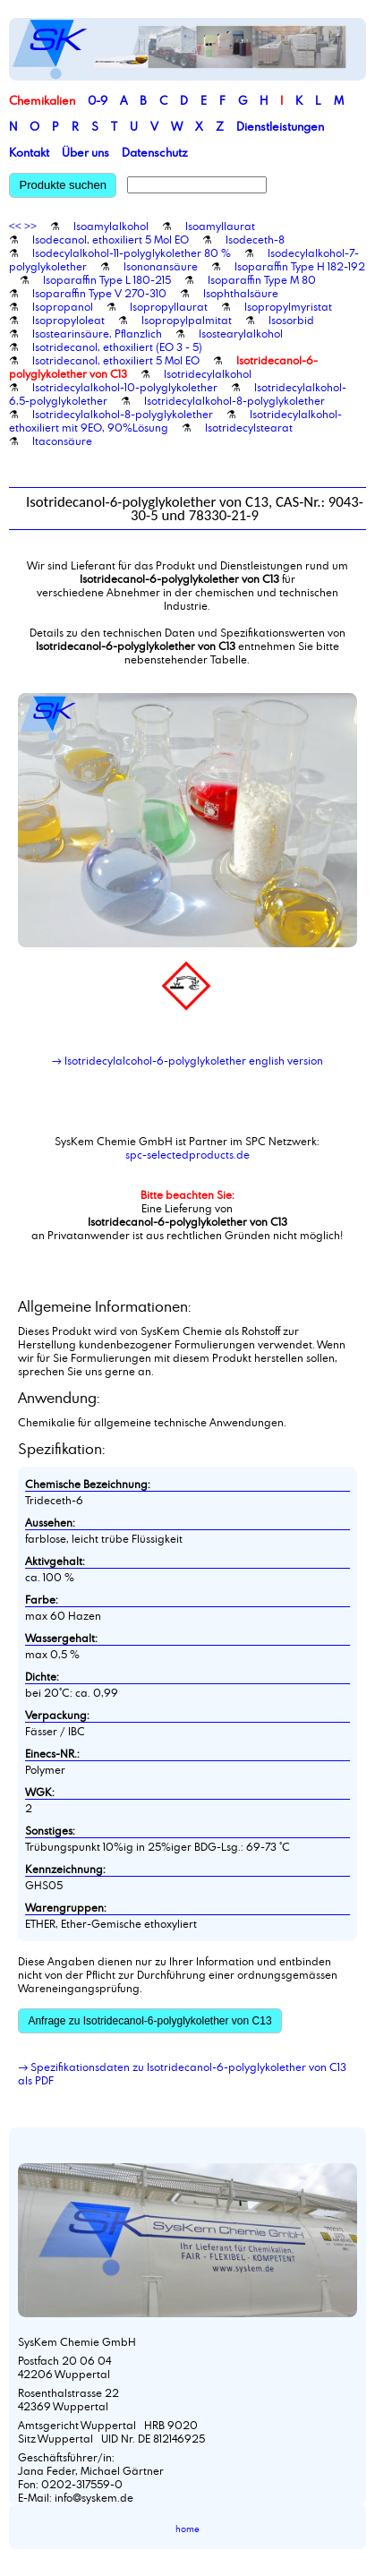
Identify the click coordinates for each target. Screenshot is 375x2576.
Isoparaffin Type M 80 (262, 279)
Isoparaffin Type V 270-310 (99, 293)
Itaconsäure (62, 440)
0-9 (97, 100)
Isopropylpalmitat (186, 319)
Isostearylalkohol (241, 333)
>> (30, 225)
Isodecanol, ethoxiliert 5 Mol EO (110, 239)
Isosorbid (291, 319)
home (187, 2529)
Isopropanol (62, 306)
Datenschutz (155, 152)
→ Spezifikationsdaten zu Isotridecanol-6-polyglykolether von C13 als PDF (182, 2073)
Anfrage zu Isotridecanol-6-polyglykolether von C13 (149, 2021)
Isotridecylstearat (249, 427)
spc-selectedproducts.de (187, 1154)
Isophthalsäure (240, 293)
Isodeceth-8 (255, 239)
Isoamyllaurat (220, 225)
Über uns (85, 152)
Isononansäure (161, 266)
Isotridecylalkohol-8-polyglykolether (234, 400)
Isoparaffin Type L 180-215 (107, 279)
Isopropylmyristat (288, 306)
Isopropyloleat (68, 319)
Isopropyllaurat (169, 306)
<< (15, 225)
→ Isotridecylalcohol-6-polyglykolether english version (187, 1060)
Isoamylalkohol (111, 225)
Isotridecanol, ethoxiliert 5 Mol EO (116, 360)
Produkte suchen (63, 185)
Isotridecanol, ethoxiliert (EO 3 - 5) (117, 346)
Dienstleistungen (280, 126)
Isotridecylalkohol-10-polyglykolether (124, 387)
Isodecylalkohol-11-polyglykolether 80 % (131, 252)
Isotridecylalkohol (207, 373)
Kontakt (29, 152)
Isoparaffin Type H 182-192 (299, 266)
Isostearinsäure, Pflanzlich (97, 333)
